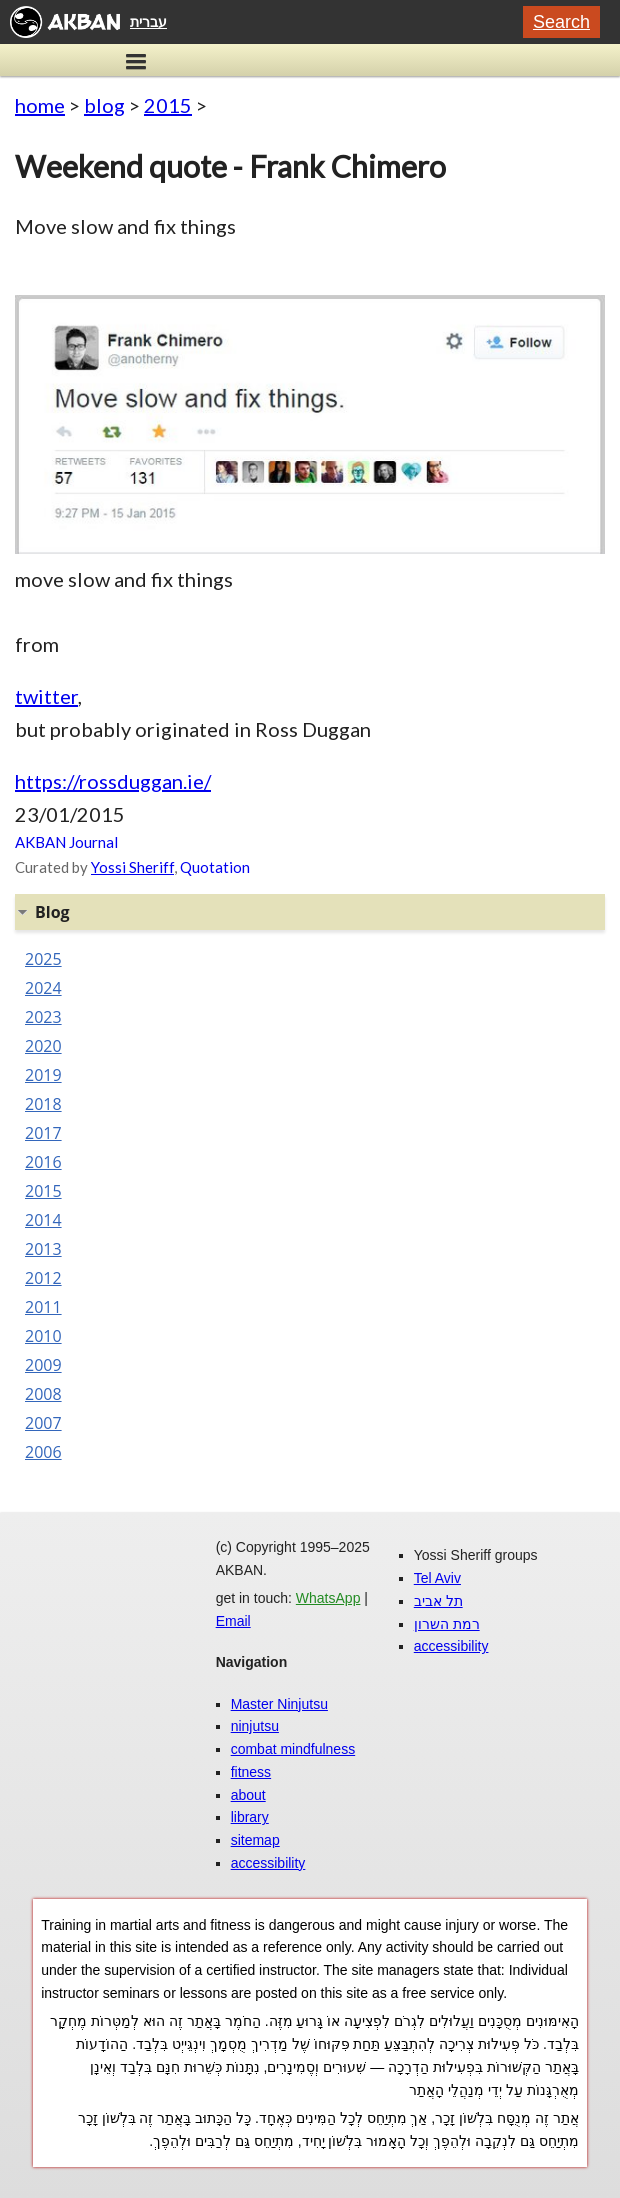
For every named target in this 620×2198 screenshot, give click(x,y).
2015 (168, 105)
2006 (43, 1452)
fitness (251, 1772)
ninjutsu (255, 1726)
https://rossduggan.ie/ (113, 781)
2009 (43, 1365)
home (40, 105)
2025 (43, 959)
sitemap (255, 1840)
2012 (43, 1278)
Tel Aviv (437, 1578)
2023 (43, 1017)
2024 (43, 988)
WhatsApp (328, 1598)
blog (104, 105)
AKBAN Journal (66, 842)
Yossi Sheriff (132, 867)
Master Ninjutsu (279, 1704)
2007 (43, 1423)
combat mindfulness (293, 1749)
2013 (43, 1249)
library (250, 1817)
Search (561, 22)
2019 (43, 1075)
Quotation (215, 867)
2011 (43, 1307)
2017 (43, 1133)
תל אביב (438, 1601)
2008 (43, 1394)
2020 (43, 1046)
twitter (46, 696)
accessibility (268, 1863)
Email (233, 1621)
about (248, 1795)
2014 (43, 1220)
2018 (43, 1104)
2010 (43, 1336)
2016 (43, 1162)
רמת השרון (447, 1624)
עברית (148, 22)
